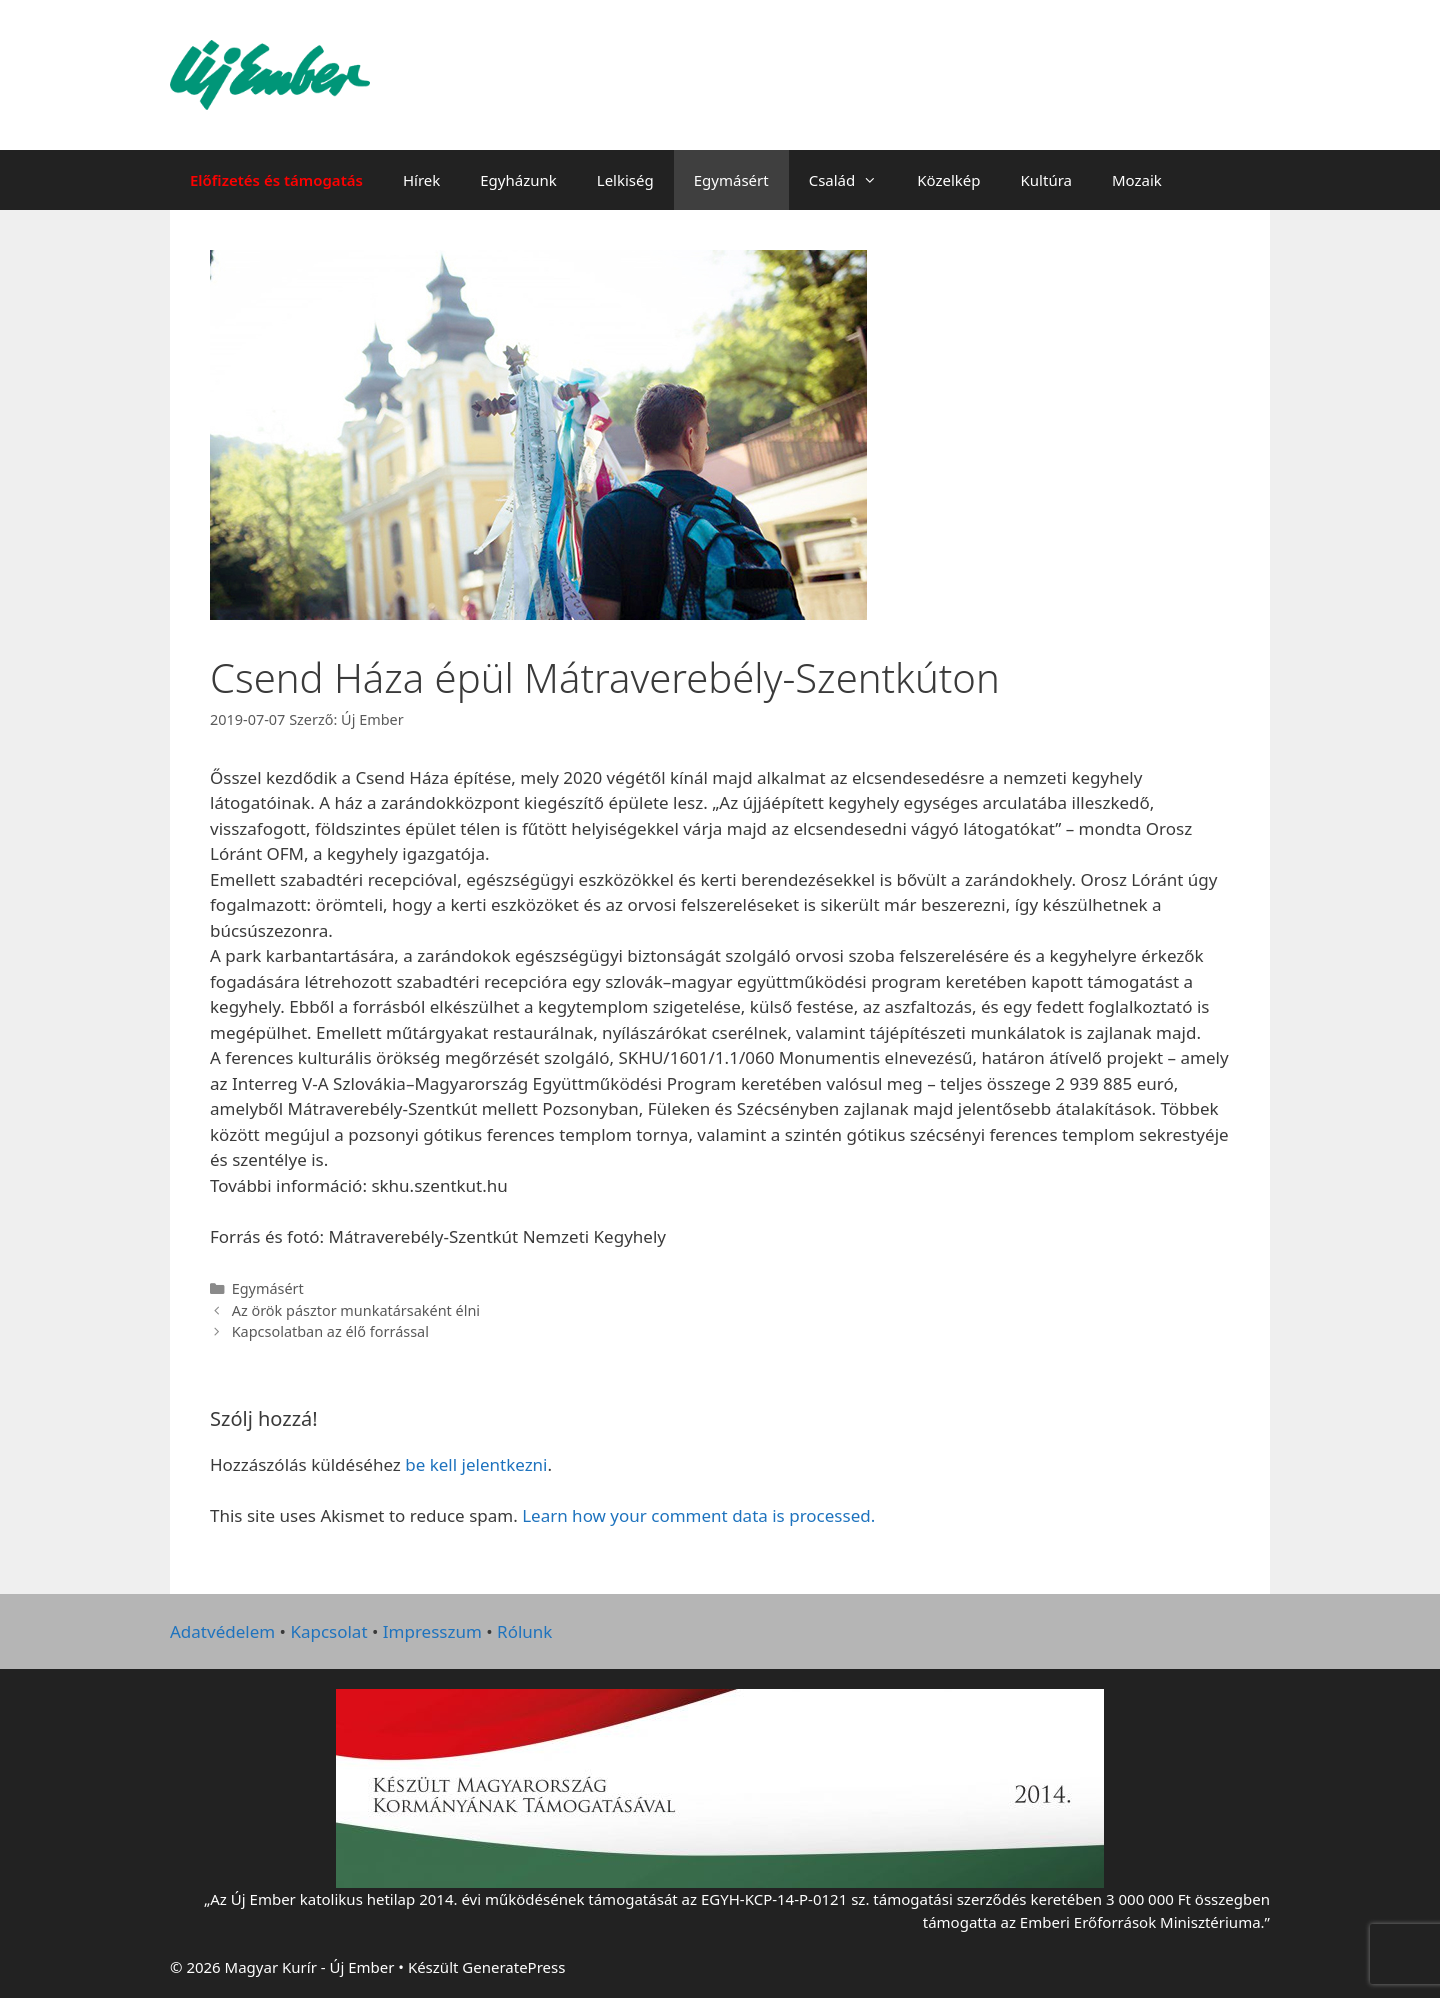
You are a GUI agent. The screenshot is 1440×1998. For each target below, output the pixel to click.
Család (853, 180)
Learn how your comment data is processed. (698, 1515)
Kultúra (1046, 180)
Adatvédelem (222, 1631)
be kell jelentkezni (476, 1464)
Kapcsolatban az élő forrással (330, 1331)
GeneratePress (513, 1967)
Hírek (421, 180)
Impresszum (432, 1631)
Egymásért (731, 180)
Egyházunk (518, 180)
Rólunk (524, 1631)
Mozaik (1137, 180)
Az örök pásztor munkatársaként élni (356, 1310)
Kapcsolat (328, 1631)
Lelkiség (625, 180)
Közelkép (948, 180)
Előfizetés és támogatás (276, 180)
